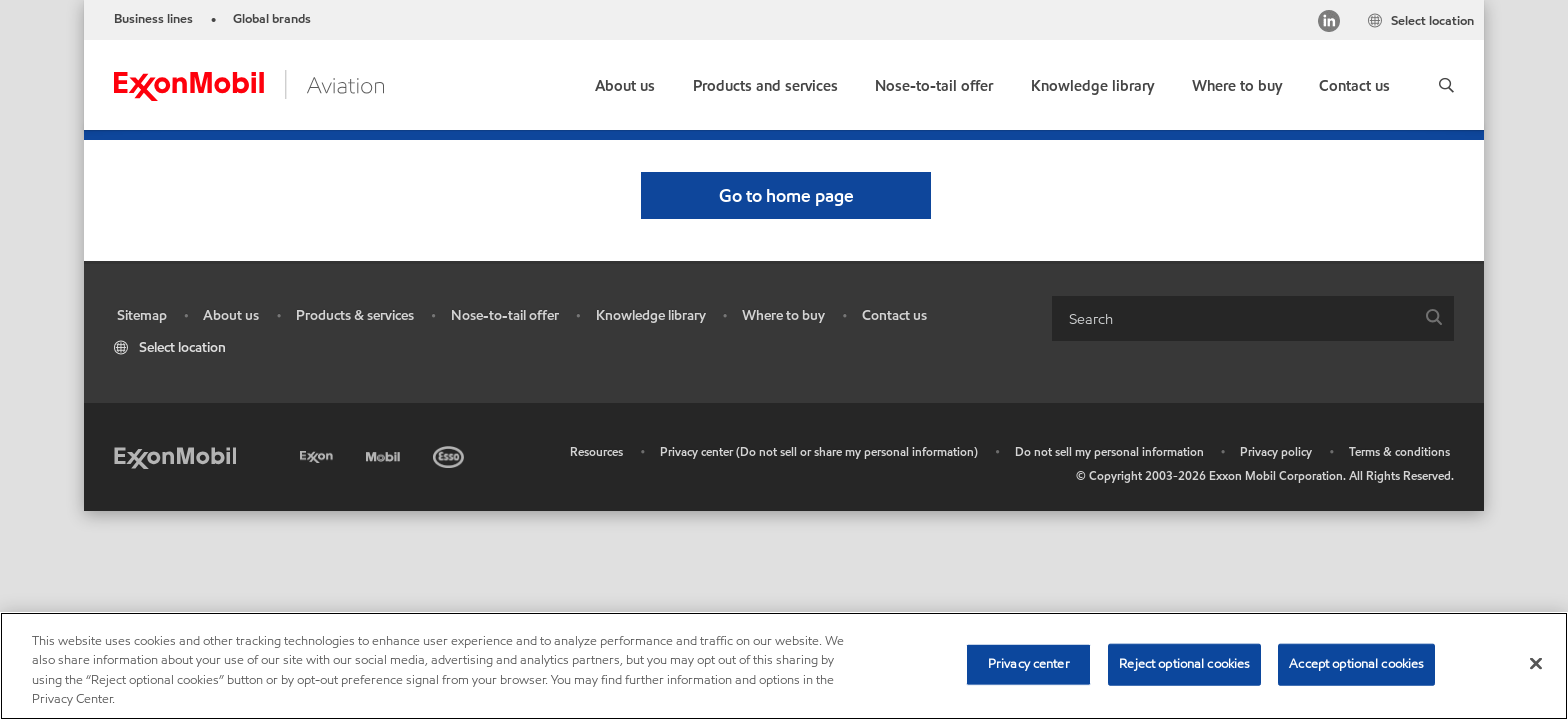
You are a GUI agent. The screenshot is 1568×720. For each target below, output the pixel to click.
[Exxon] (318, 453)
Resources (596, 451)
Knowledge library (651, 315)
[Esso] (450, 453)
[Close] (1536, 663)
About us (231, 315)
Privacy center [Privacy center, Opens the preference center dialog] (1029, 664)
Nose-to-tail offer (505, 315)
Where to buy (783, 315)
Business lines (153, 19)
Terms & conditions (1399, 451)
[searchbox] (1233, 318)
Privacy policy (1276, 451)
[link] (1237, 81)
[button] (1446, 85)
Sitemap (142, 315)
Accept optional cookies (1356, 664)
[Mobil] (385, 453)
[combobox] (1253, 318)
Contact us (894, 315)
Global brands (272, 19)
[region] (784, 666)
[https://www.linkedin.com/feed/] (1329, 23)
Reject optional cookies (1184, 664)
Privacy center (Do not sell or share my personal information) (819, 451)
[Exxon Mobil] (175, 456)
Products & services (355, 315)
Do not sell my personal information (1109, 451)
